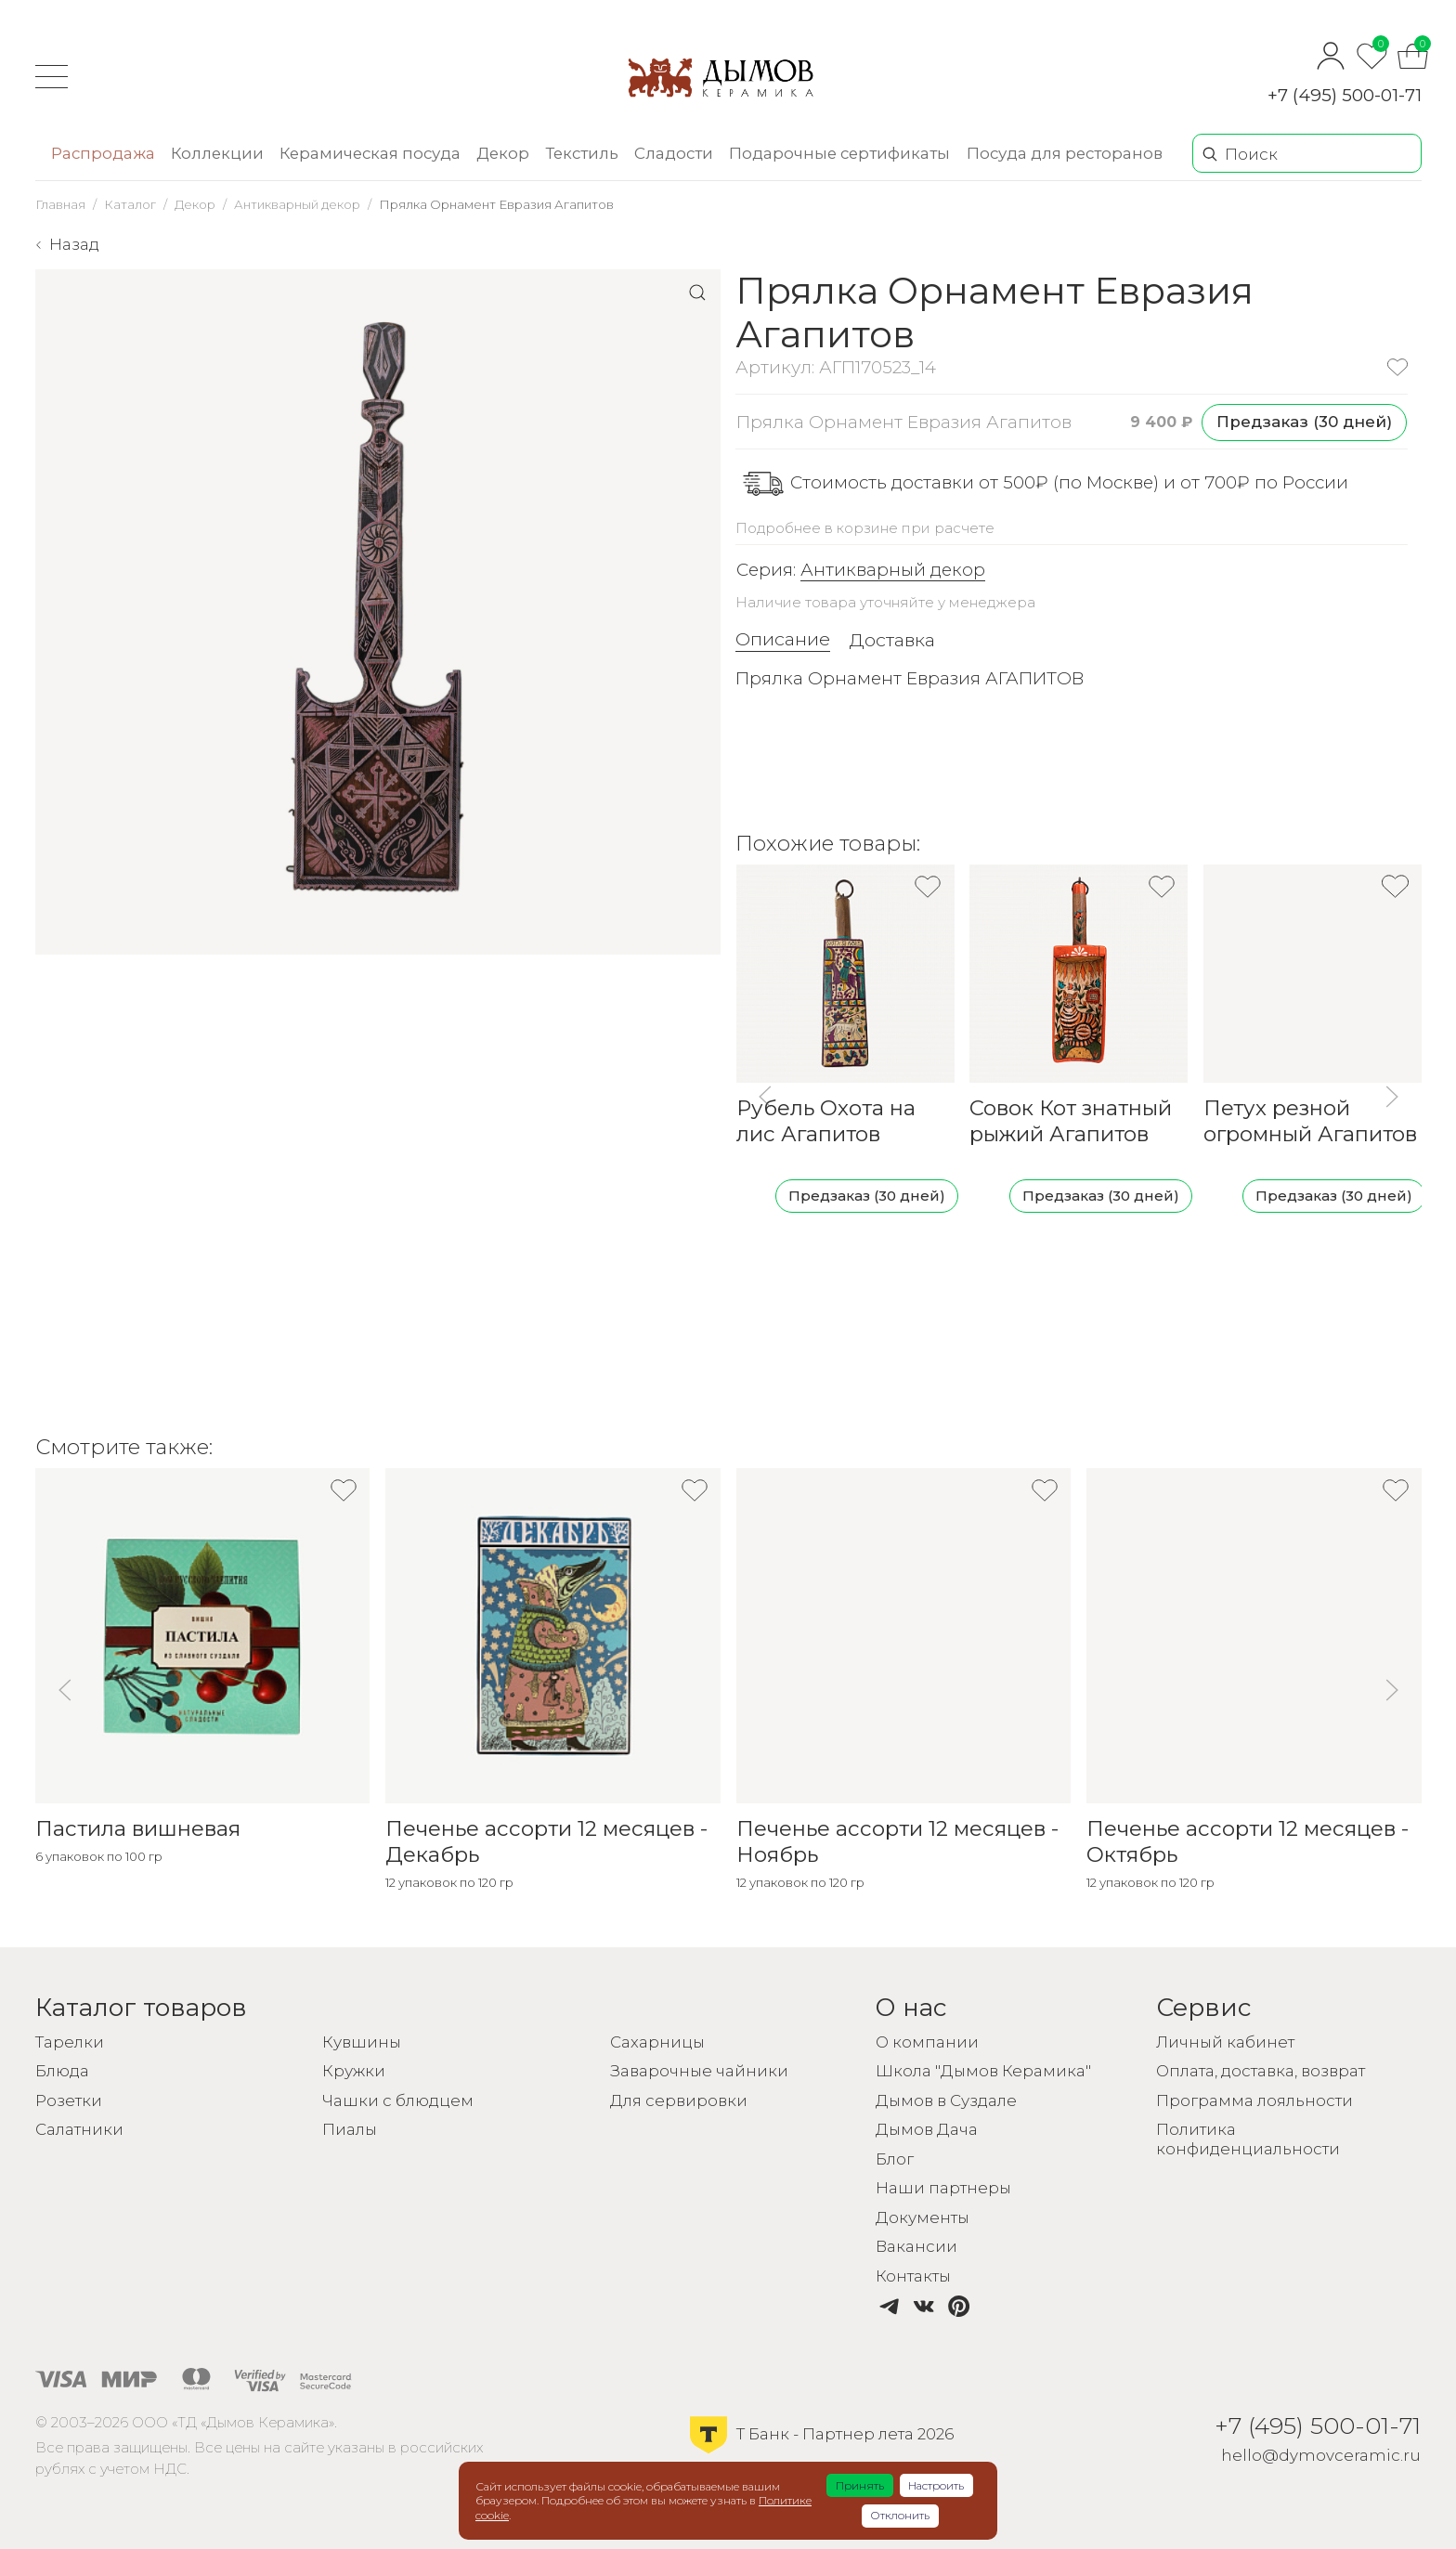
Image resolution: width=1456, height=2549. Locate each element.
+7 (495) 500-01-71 (1345, 95)
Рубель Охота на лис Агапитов (825, 1121)
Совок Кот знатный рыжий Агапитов (1070, 1121)
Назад (74, 244)
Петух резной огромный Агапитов (1310, 1121)
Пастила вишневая (137, 1828)
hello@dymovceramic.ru (1321, 2455)
